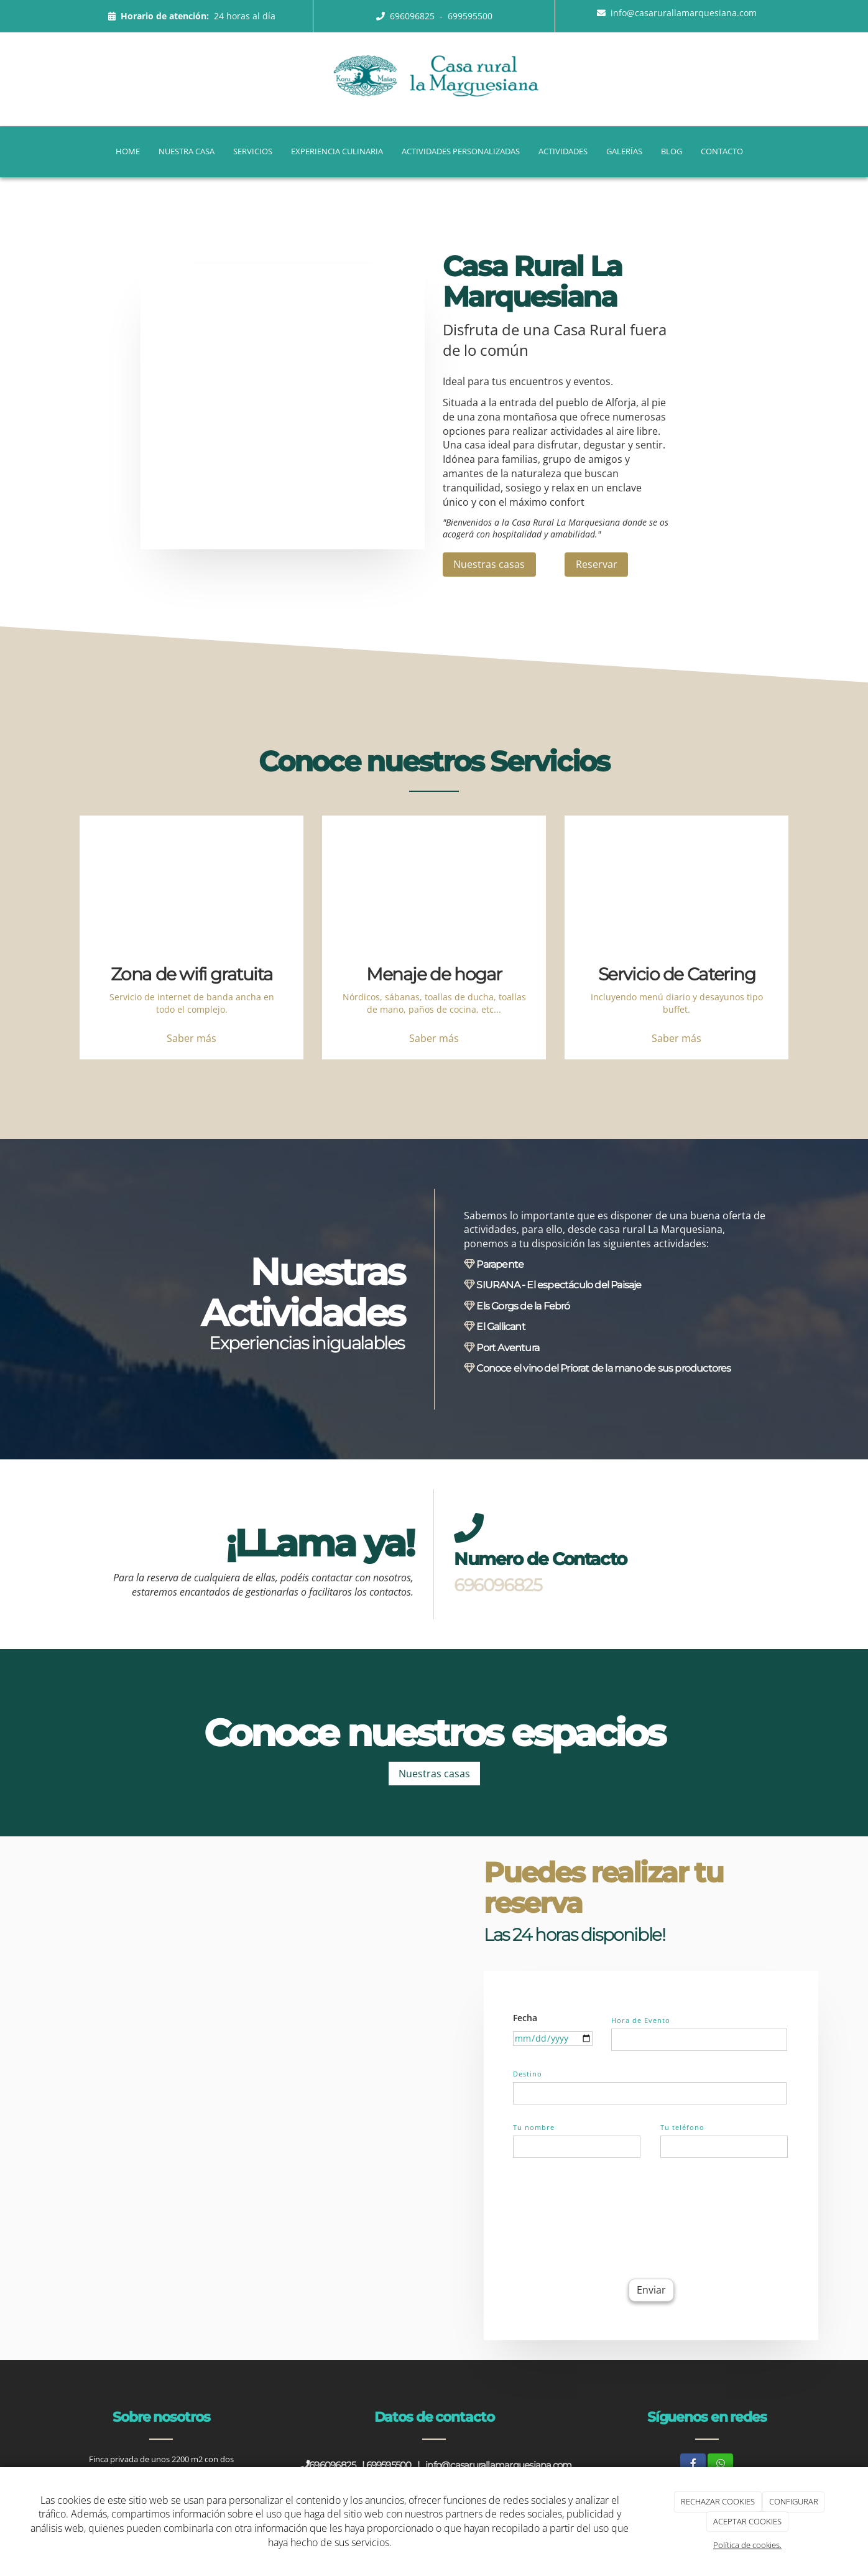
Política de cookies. (747, 2544)
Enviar (651, 2290)
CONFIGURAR (793, 2501)
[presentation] (607, 2216)
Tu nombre (534, 2127)
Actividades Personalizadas (461, 151)
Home (128, 151)
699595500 (470, 16)
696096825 (413, 16)
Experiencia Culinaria (337, 151)
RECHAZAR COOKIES (718, 2501)
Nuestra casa (187, 151)
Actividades (563, 151)
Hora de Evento (640, 2020)
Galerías (624, 151)
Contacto (722, 151)
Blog (671, 151)
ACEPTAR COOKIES (747, 2521)
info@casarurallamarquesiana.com (684, 13)
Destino (527, 2073)
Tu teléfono (682, 2127)
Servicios (252, 151)
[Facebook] (693, 2464)
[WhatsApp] (720, 2464)
